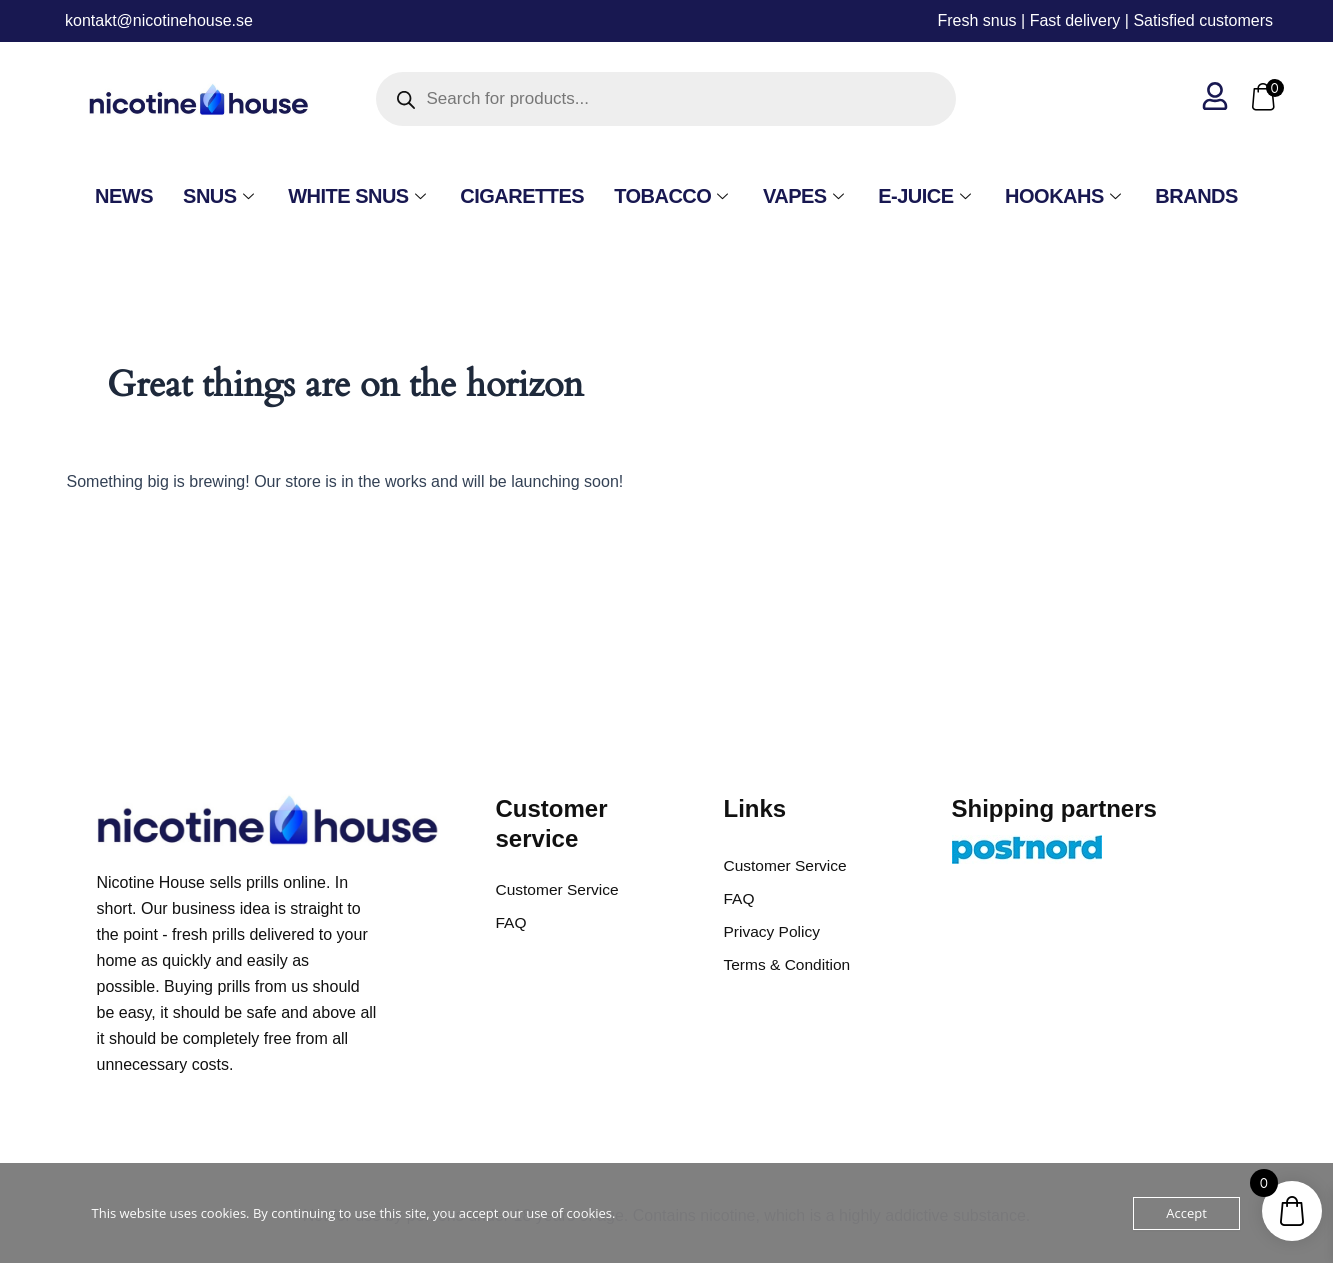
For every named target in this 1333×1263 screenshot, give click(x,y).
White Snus (359, 196)
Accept (1186, 1213)
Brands (1196, 196)
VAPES (805, 196)
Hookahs (1065, 196)
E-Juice (926, 196)
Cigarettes (522, 196)
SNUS (220, 196)
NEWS (124, 196)
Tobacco (673, 196)
